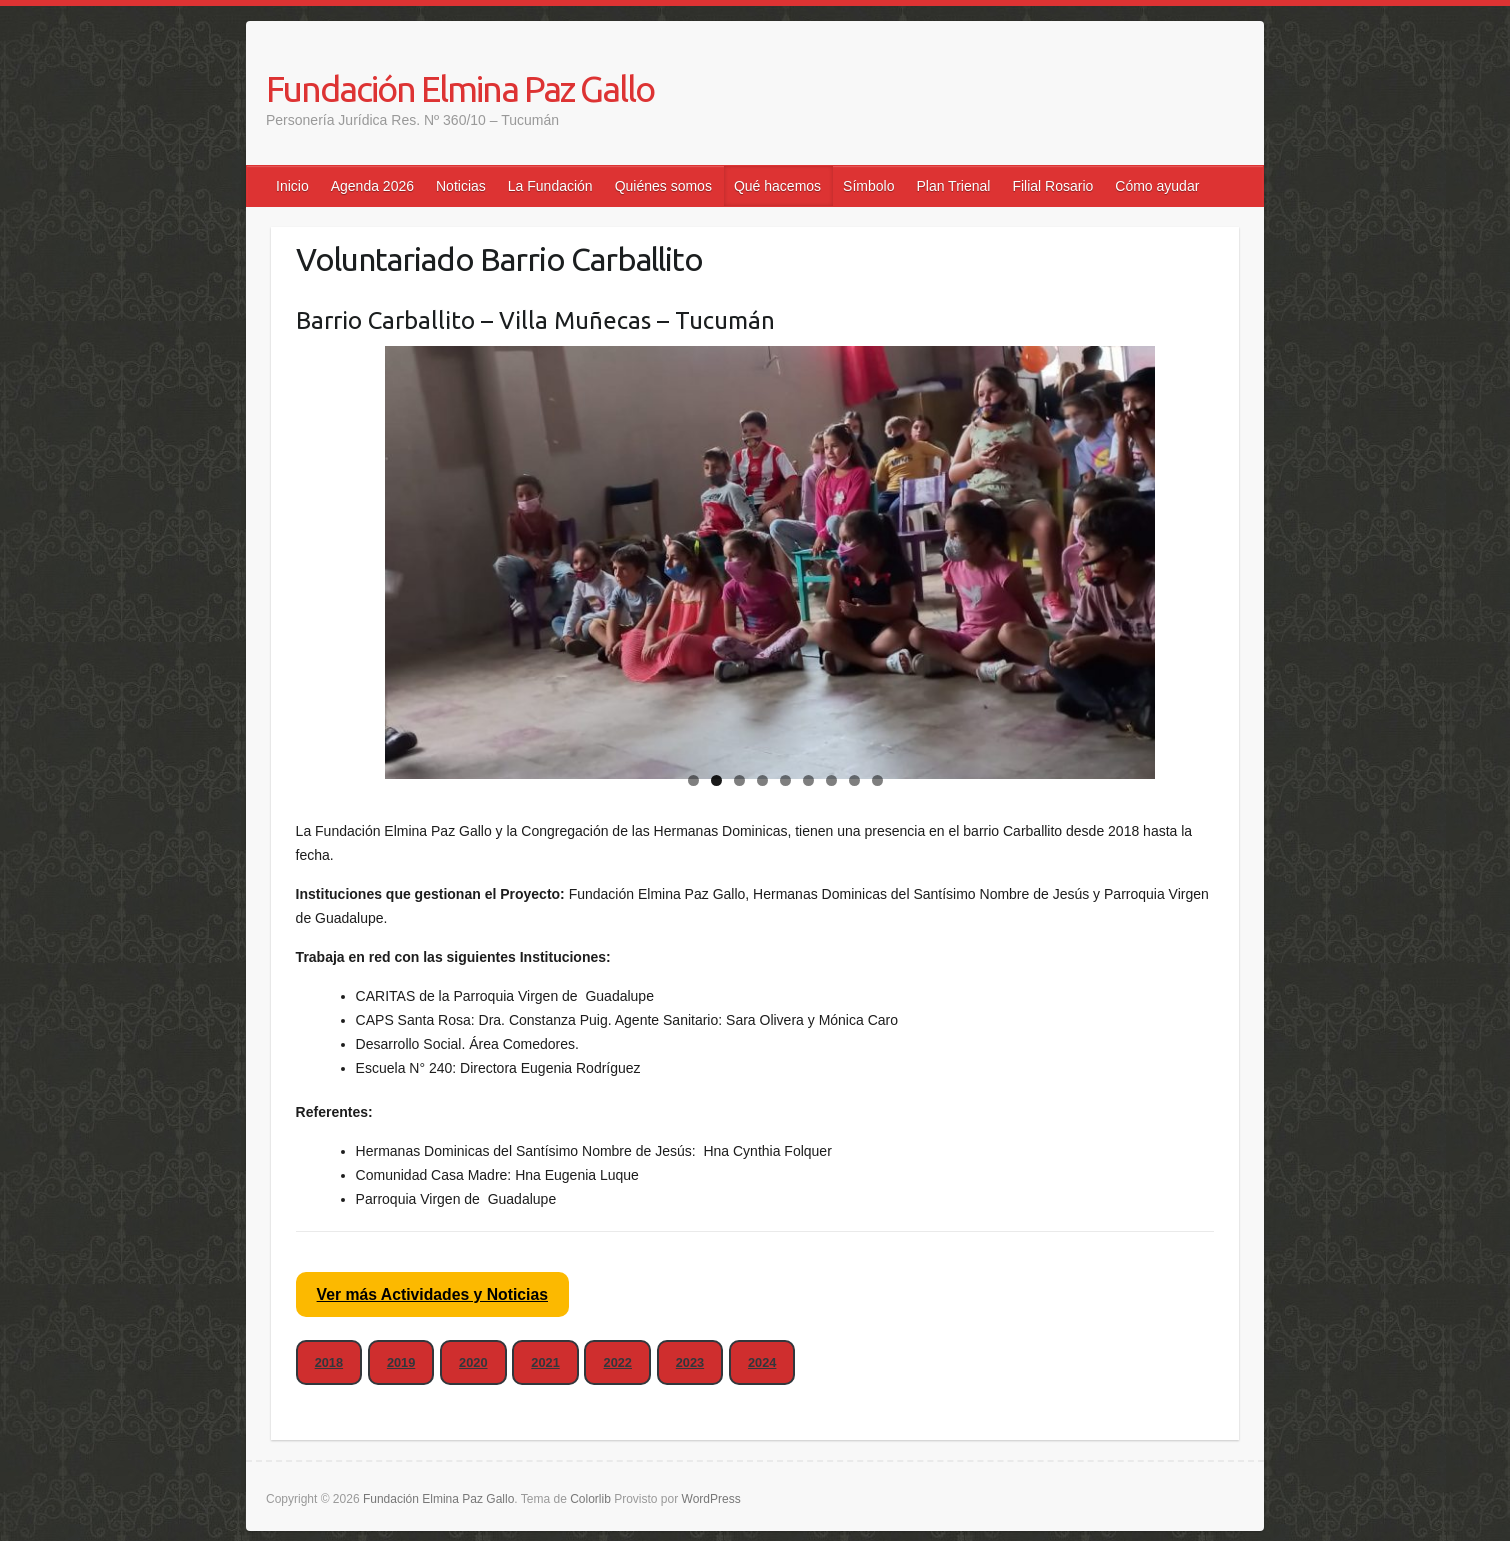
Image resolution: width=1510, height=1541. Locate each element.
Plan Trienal (953, 186)
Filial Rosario (1052, 186)
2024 (762, 1362)
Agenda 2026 (372, 186)
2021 (545, 1362)
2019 (401, 1362)
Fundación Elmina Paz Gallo (460, 88)
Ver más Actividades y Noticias (432, 1294)
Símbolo (868, 186)
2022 (618, 1362)
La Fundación (550, 186)
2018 (329, 1362)
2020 (473, 1362)
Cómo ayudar (1157, 186)
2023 (690, 1362)
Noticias (461, 186)
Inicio (292, 186)
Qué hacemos (777, 186)
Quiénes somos (663, 186)
